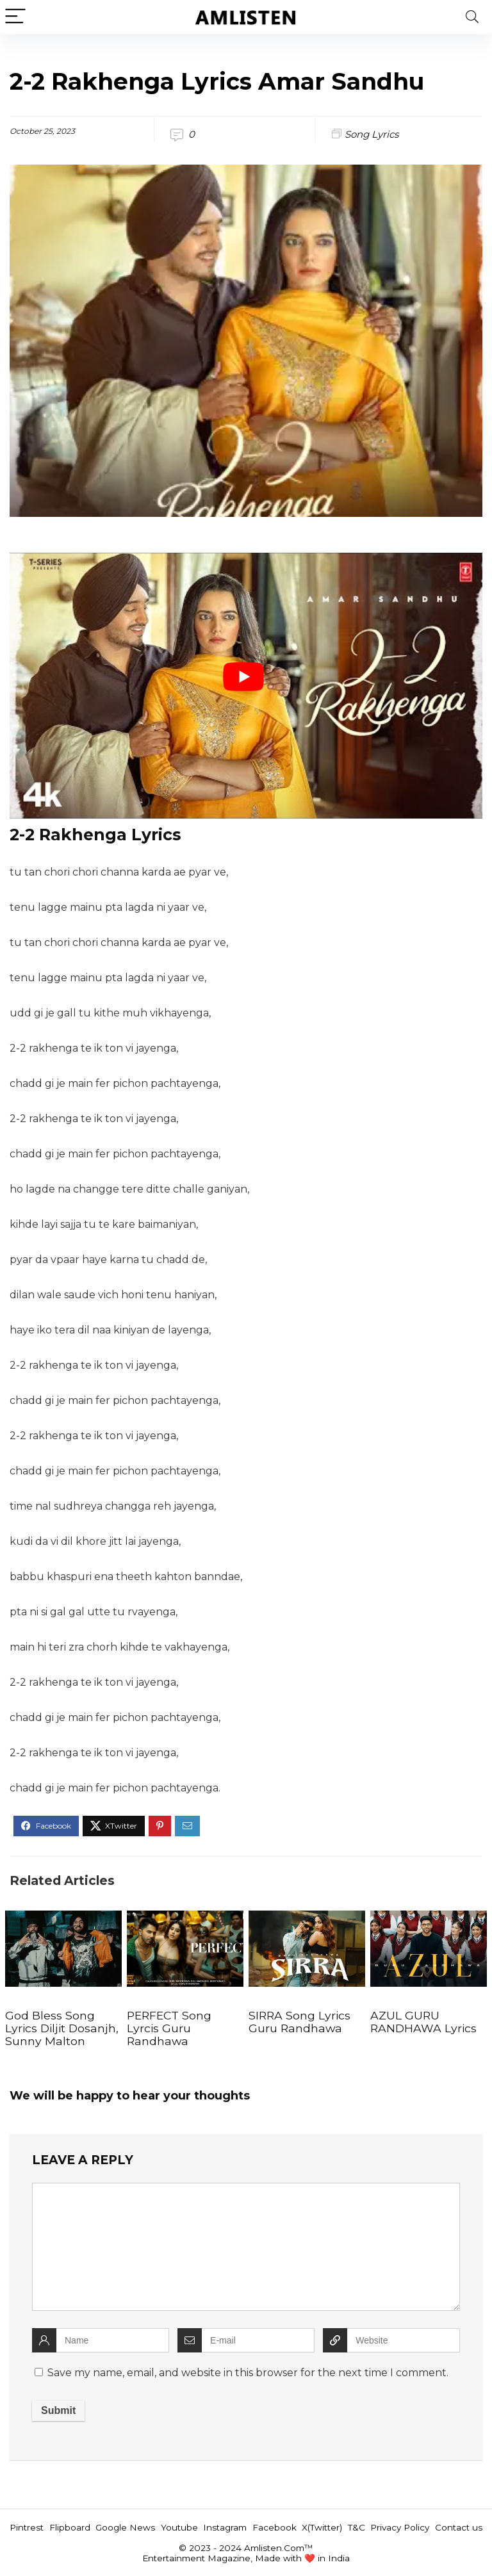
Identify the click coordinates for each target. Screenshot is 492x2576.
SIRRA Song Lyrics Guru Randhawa (299, 2022)
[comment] (246, 2247)
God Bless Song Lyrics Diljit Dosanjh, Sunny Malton (62, 2028)
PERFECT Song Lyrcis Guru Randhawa (169, 2028)
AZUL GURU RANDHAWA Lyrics (423, 2022)
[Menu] (15, 17)
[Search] (472, 17)
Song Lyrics (371, 134)
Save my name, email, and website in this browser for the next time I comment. (247, 2373)
